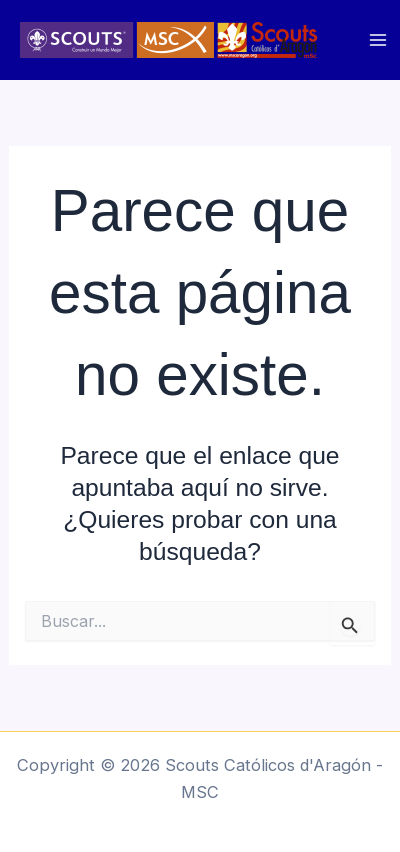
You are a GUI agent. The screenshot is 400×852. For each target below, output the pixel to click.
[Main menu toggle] (377, 40)
